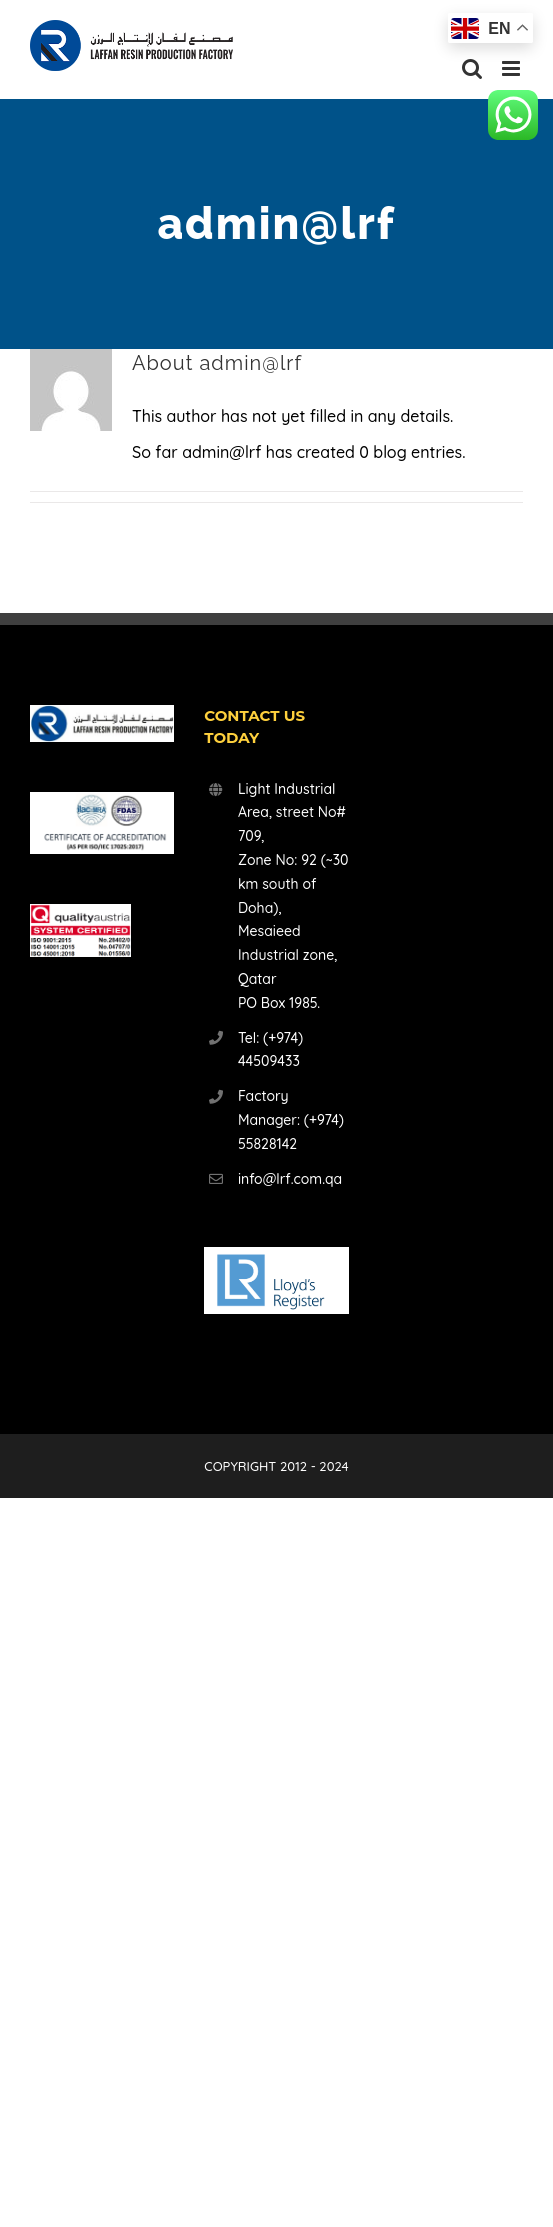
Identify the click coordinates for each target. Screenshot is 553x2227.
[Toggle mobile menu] (512, 68)
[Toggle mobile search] (472, 68)
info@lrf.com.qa (290, 1179)
